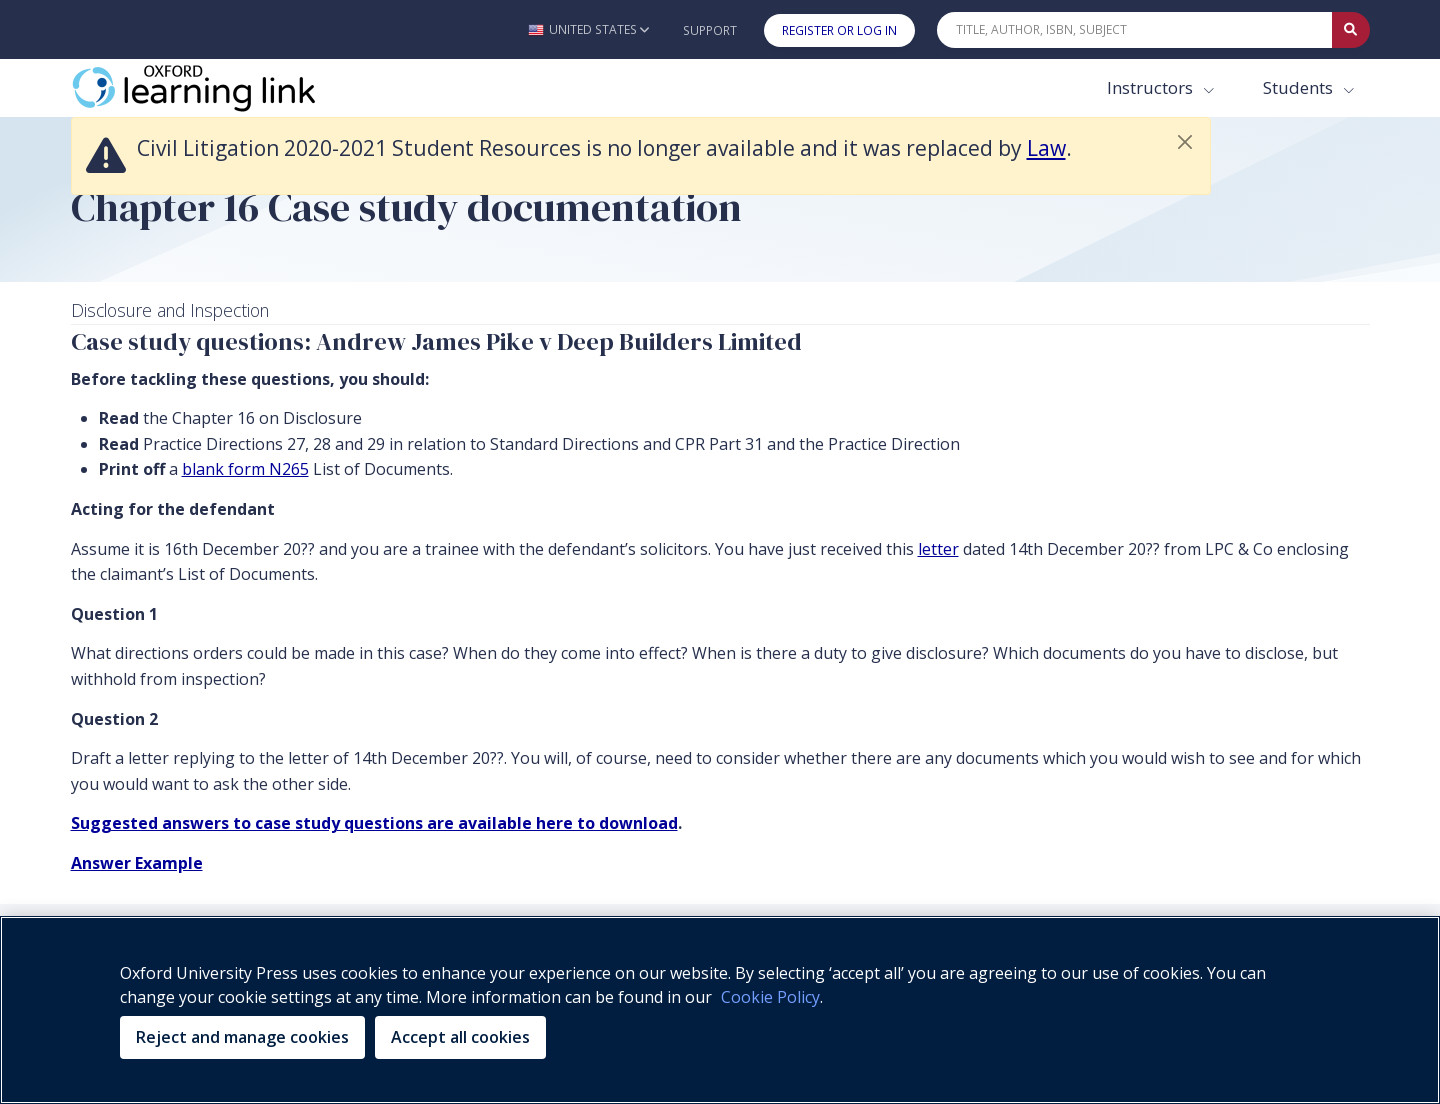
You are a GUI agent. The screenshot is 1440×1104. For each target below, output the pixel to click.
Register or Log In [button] (839, 30)
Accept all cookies (460, 1037)
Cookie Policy (770, 997)
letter (938, 549)
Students (1300, 87)
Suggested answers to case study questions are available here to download (374, 823)
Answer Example (137, 863)
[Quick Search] (1135, 30)
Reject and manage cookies (242, 1037)
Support (710, 30)
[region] (720, 1010)
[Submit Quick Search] (1351, 30)
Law (1046, 148)
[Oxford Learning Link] (221, 88)
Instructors (1152, 87)
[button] (588, 29)
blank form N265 (245, 469)
